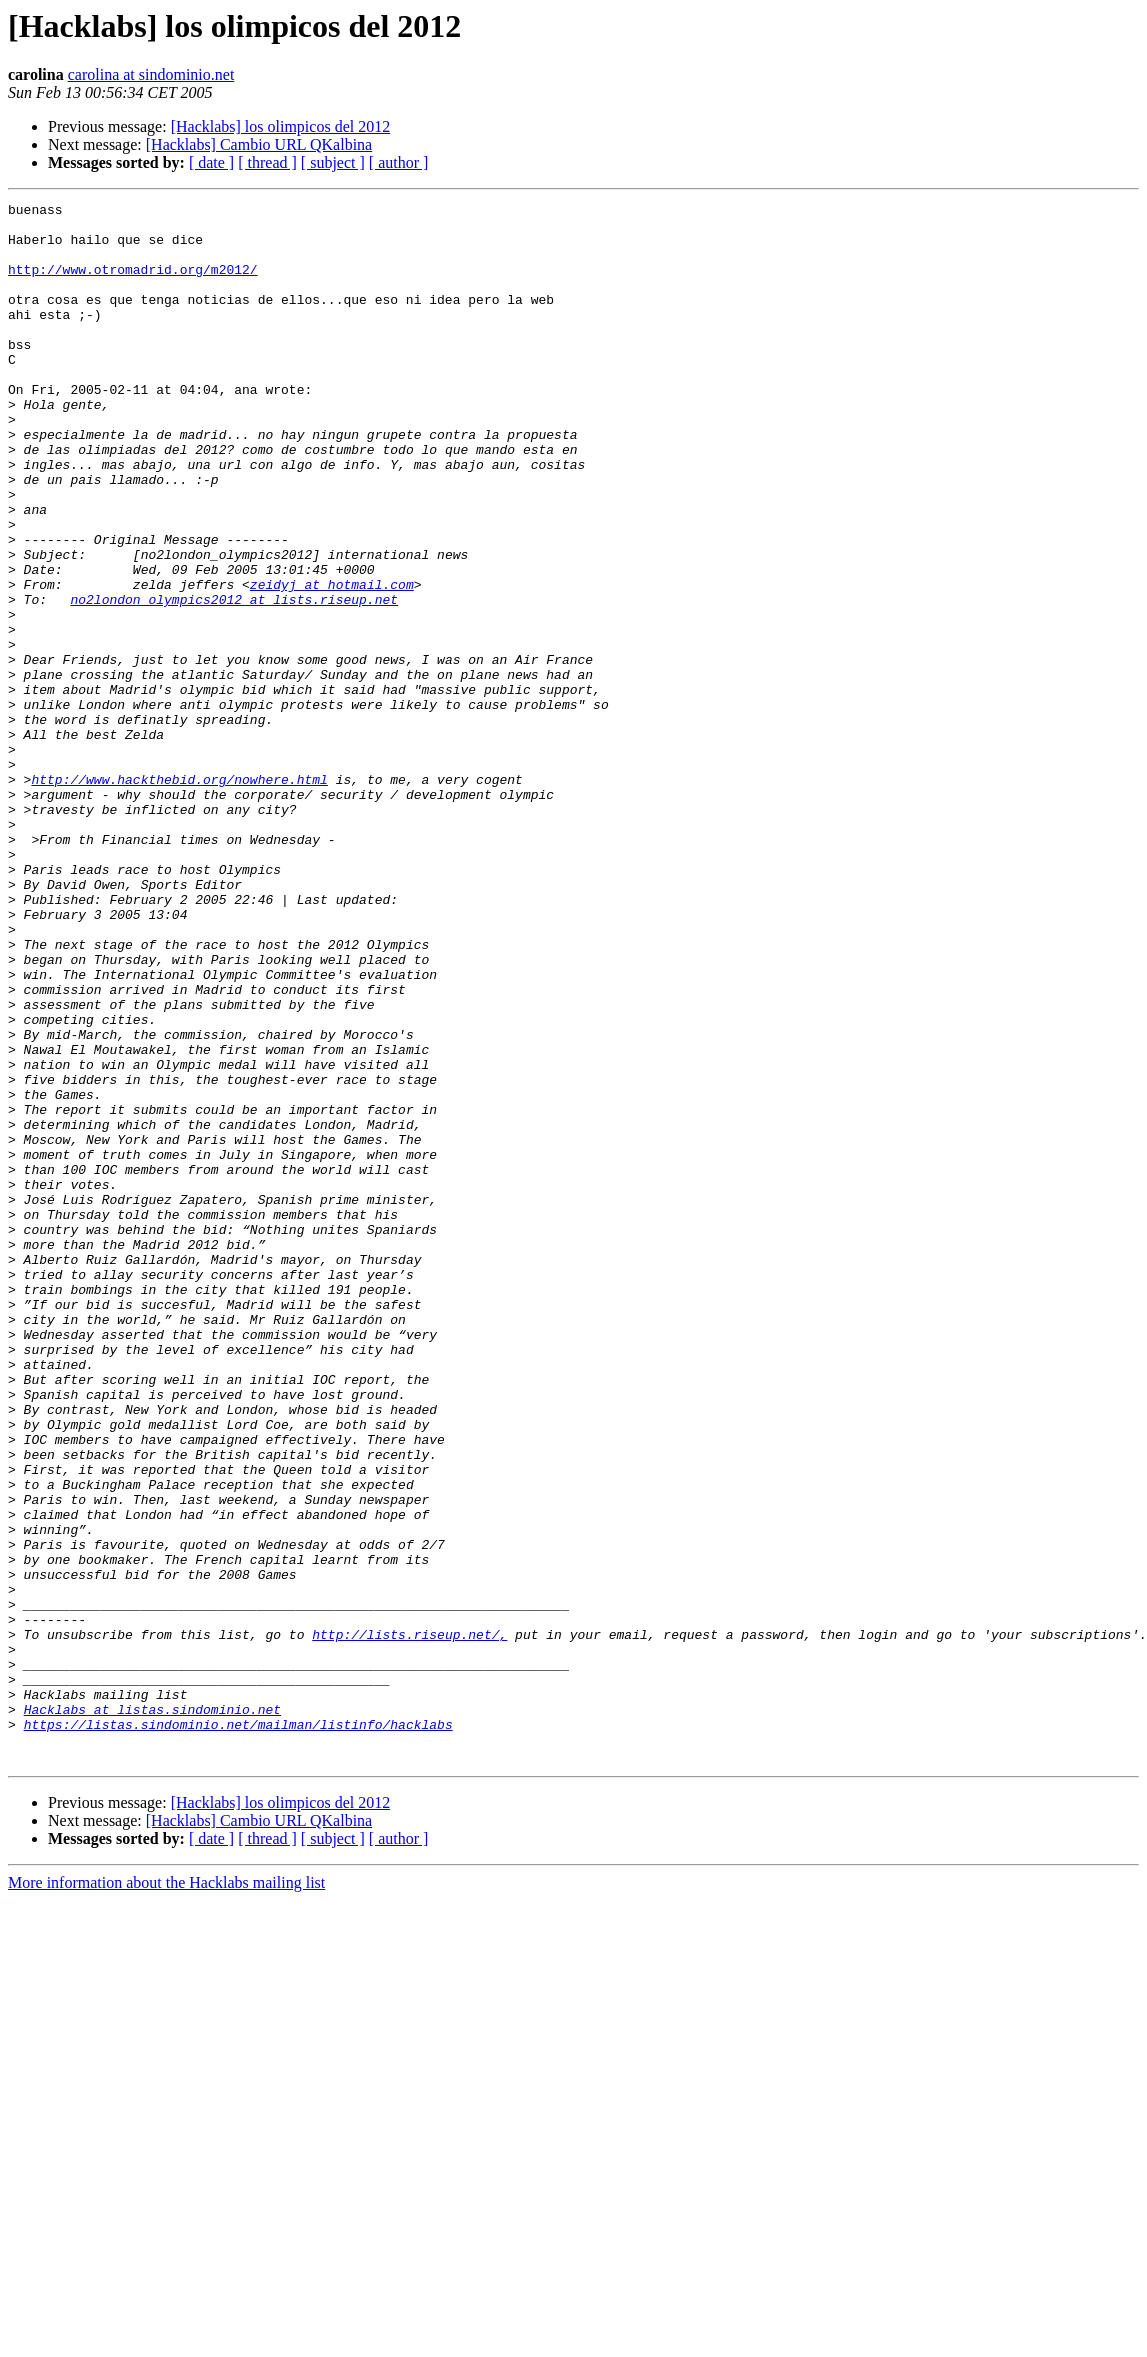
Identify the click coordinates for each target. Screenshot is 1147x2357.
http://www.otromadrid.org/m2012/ (133, 284)
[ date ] (211, 162)
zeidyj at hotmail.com (332, 662)
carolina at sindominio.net (151, 74)
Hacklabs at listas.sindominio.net (152, 2012)
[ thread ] (267, 162)
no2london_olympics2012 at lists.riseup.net (234, 680)
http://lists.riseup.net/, (409, 1922)
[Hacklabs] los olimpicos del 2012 (281, 126)
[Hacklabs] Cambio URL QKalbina (259, 144)
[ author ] (399, 162)
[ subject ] (333, 162)
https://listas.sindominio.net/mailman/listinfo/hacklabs (238, 2030)
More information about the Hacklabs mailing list (166, 2194)
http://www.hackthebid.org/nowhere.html (179, 896)
